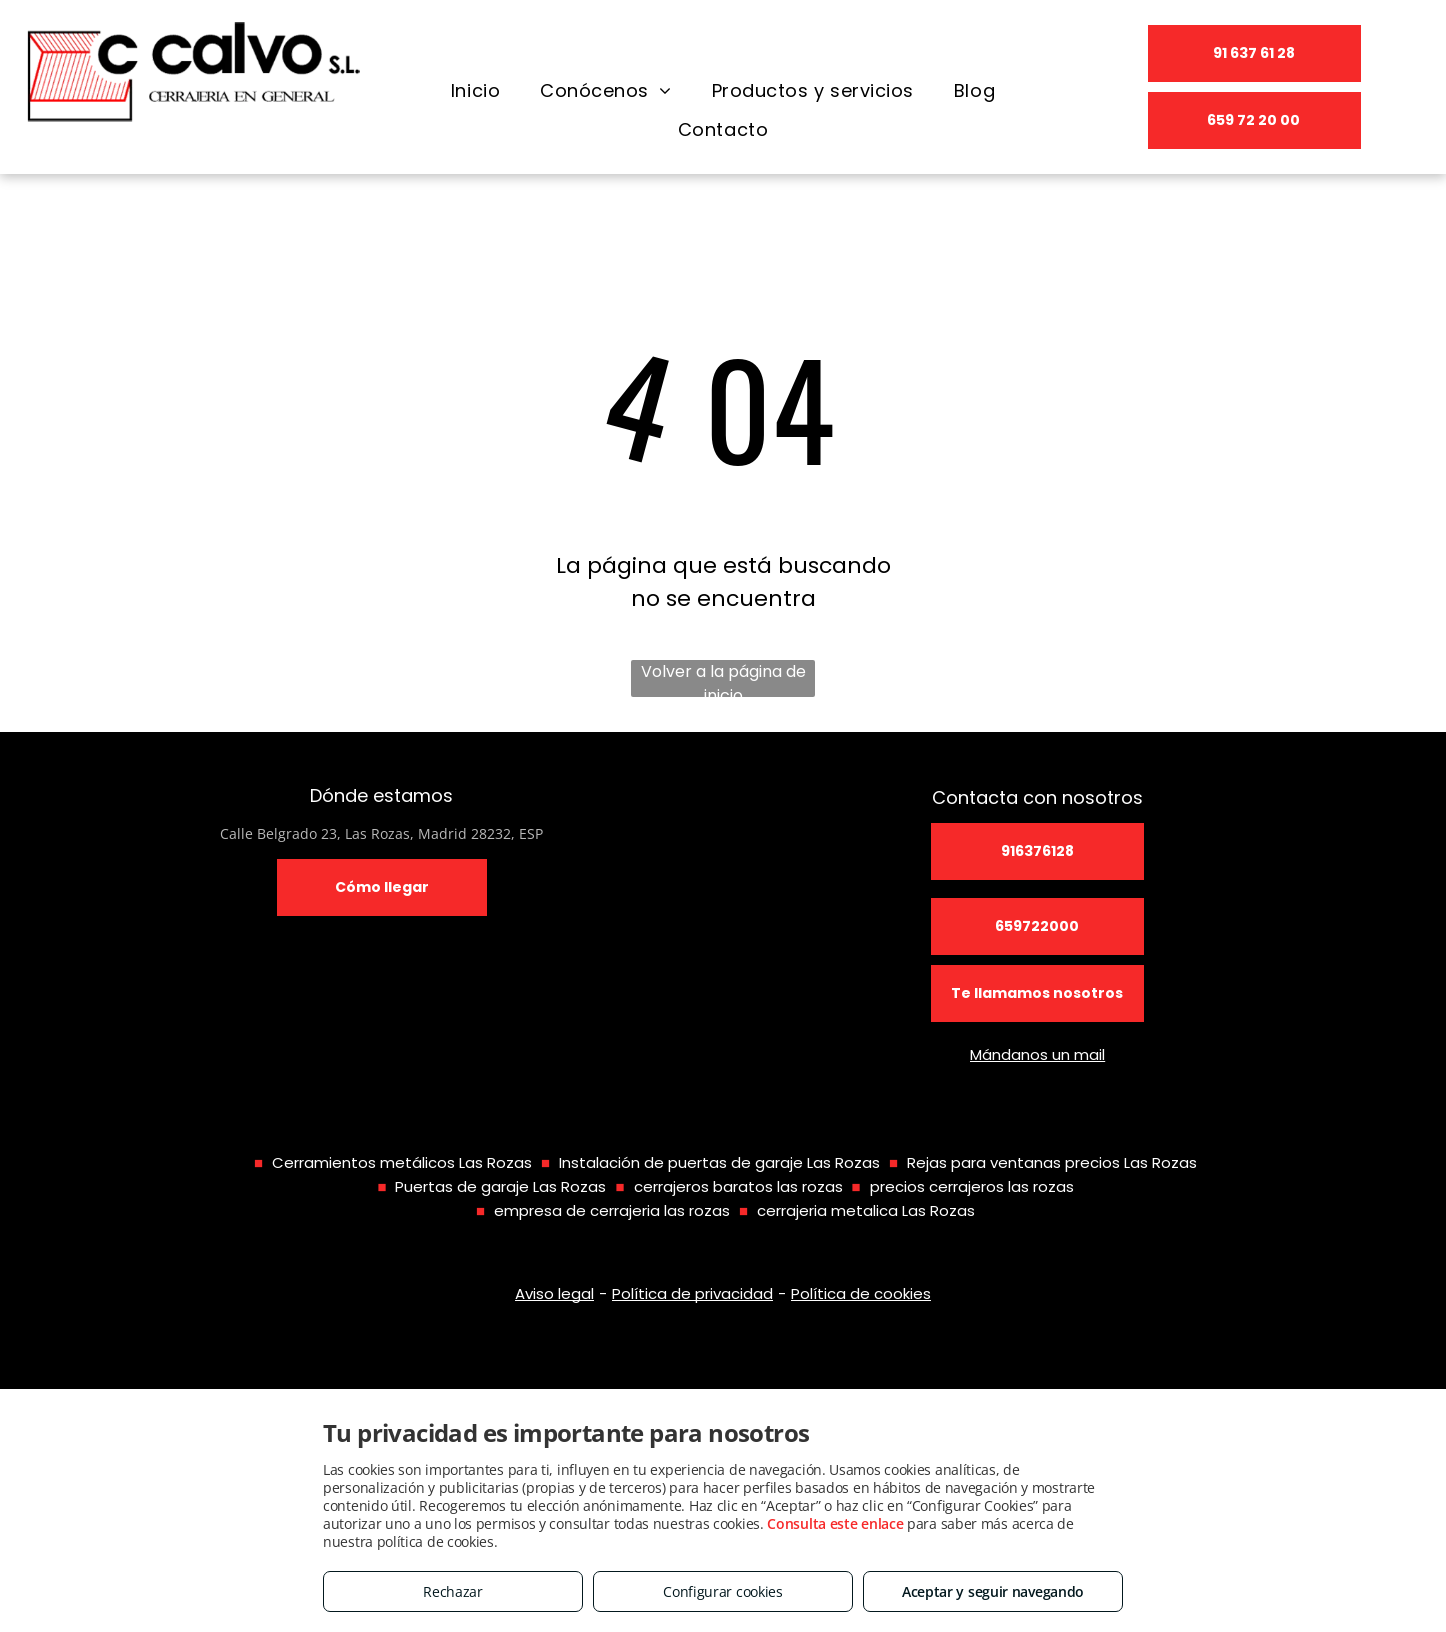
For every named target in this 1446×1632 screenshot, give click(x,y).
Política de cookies (861, 1293)
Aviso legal (554, 1293)
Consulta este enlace (835, 1523)
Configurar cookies (723, 1591)
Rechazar (453, 1591)
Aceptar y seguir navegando (993, 1591)
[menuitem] (475, 91)
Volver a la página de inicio (723, 678)
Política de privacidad (692, 1293)
